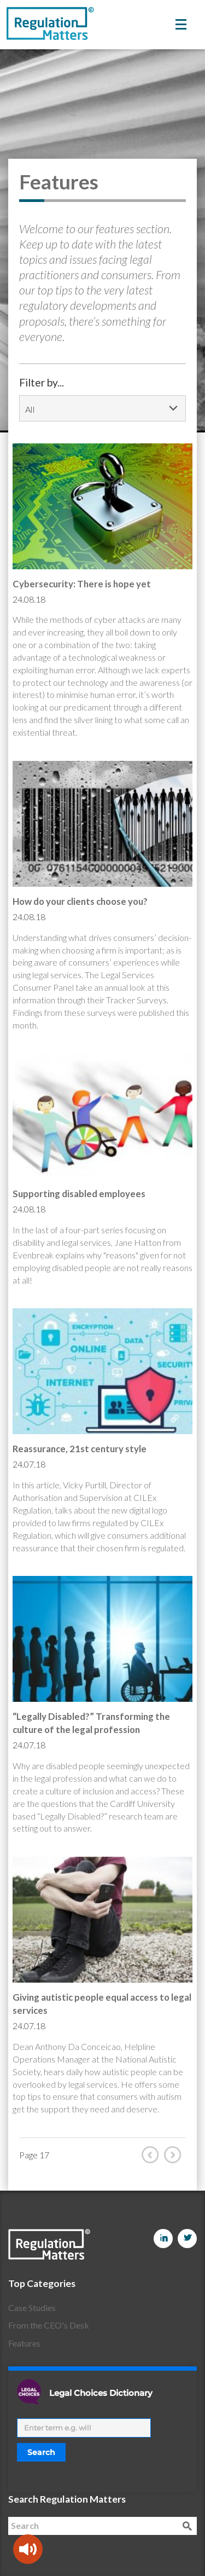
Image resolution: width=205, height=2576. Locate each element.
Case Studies (32, 2307)
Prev (152, 2154)
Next (175, 2154)
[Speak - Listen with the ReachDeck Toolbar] (28, 2549)
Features (24, 2343)
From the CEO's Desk (48, 2325)
